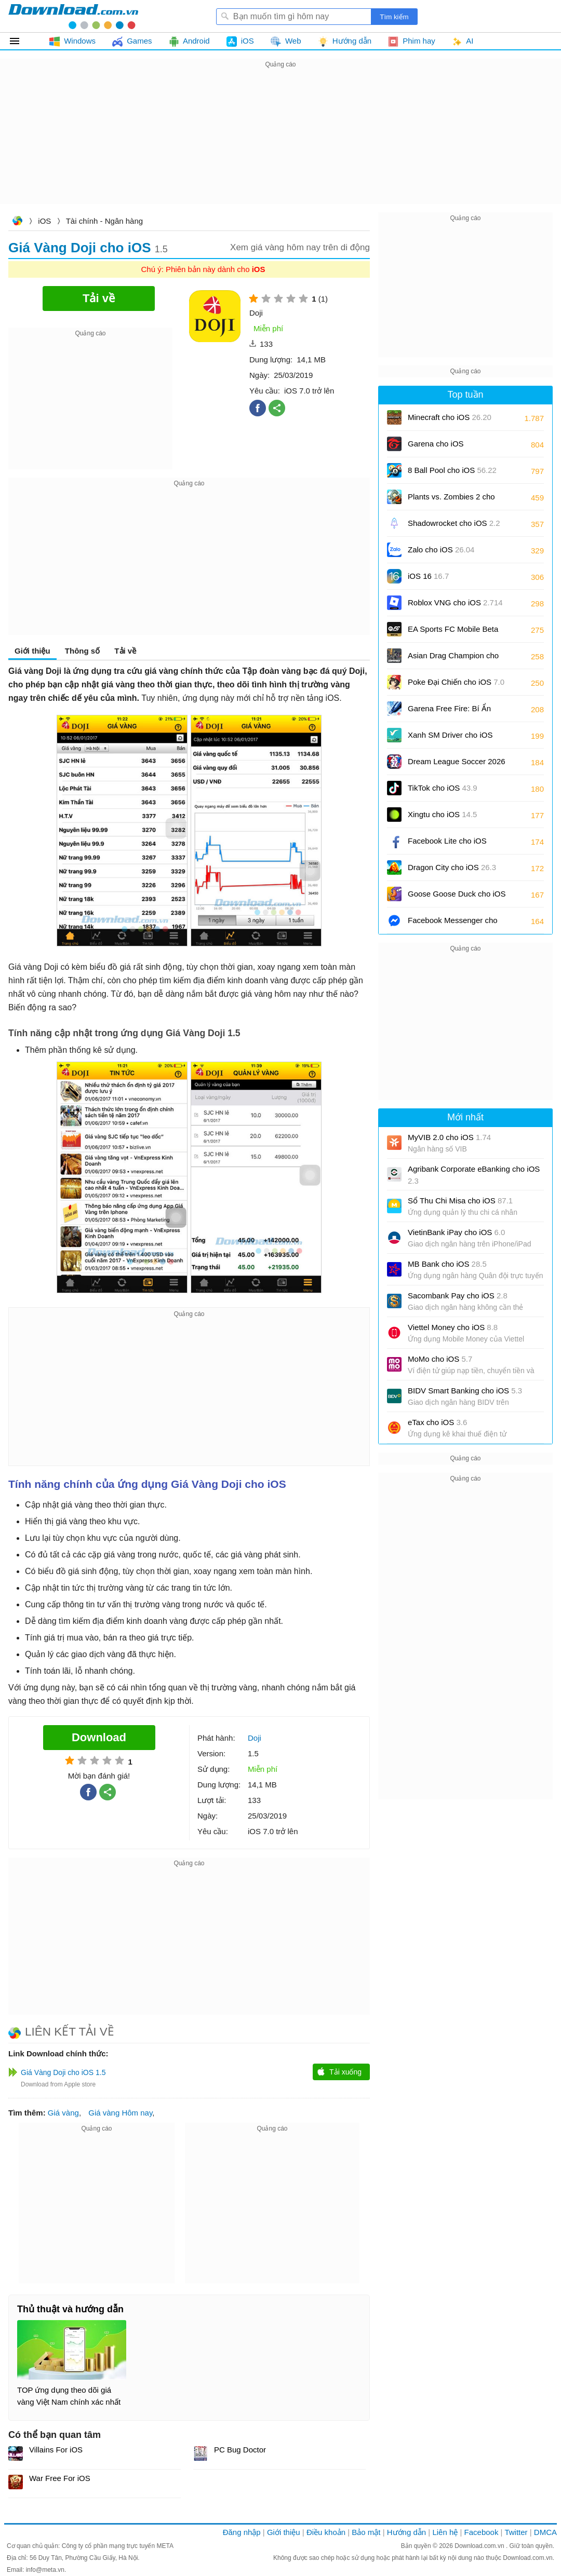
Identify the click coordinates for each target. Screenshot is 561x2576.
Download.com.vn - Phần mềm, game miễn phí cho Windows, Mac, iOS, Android (73, 16)
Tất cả (20, 41)
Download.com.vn (17, 222)
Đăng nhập (242, 2532)
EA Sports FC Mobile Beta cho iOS (453, 633)
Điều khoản (325, 2532)
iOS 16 (428, 576)
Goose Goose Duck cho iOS (456, 897)
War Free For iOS (59, 2478)
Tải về (125, 650)
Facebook (481, 2532)
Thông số (82, 650)
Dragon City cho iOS (452, 867)
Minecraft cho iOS (449, 417)
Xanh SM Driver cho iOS (450, 738)
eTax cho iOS (437, 1422)
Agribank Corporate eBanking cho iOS (474, 1174)
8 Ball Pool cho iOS (452, 470)
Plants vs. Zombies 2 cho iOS (451, 500)
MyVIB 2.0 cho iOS (449, 1137)
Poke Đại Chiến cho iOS (456, 681)
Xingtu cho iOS (442, 814)
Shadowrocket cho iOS (454, 523)
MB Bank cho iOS (447, 1263)
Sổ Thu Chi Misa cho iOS (460, 1200)
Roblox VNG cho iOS (455, 602)
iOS (44, 220)
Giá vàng (63, 2112)
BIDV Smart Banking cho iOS (465, 1390)
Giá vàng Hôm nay (120, 2112)
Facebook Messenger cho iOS (453, 924)
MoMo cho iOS (440, 1358)
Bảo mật (366, 2532)
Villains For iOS (56, 2449)
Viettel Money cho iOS (453, 1327)
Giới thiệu (32, 650)
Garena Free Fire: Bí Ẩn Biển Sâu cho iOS (449, 712)
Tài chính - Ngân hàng (104, 220)
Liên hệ (445, 2532)
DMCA (545, 2532)
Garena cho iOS (436, 443)
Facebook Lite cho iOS (447, 844)
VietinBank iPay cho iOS (456, 1232)
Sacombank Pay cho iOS (457, 1295)
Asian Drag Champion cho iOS (453, 659)
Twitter (515, 2532)
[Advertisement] (280, 143)
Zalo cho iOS (441, 549)
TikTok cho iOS (442, 787)
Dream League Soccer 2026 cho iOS (456, 765)
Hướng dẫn (406, 2532)
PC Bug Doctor (240, 2449)
